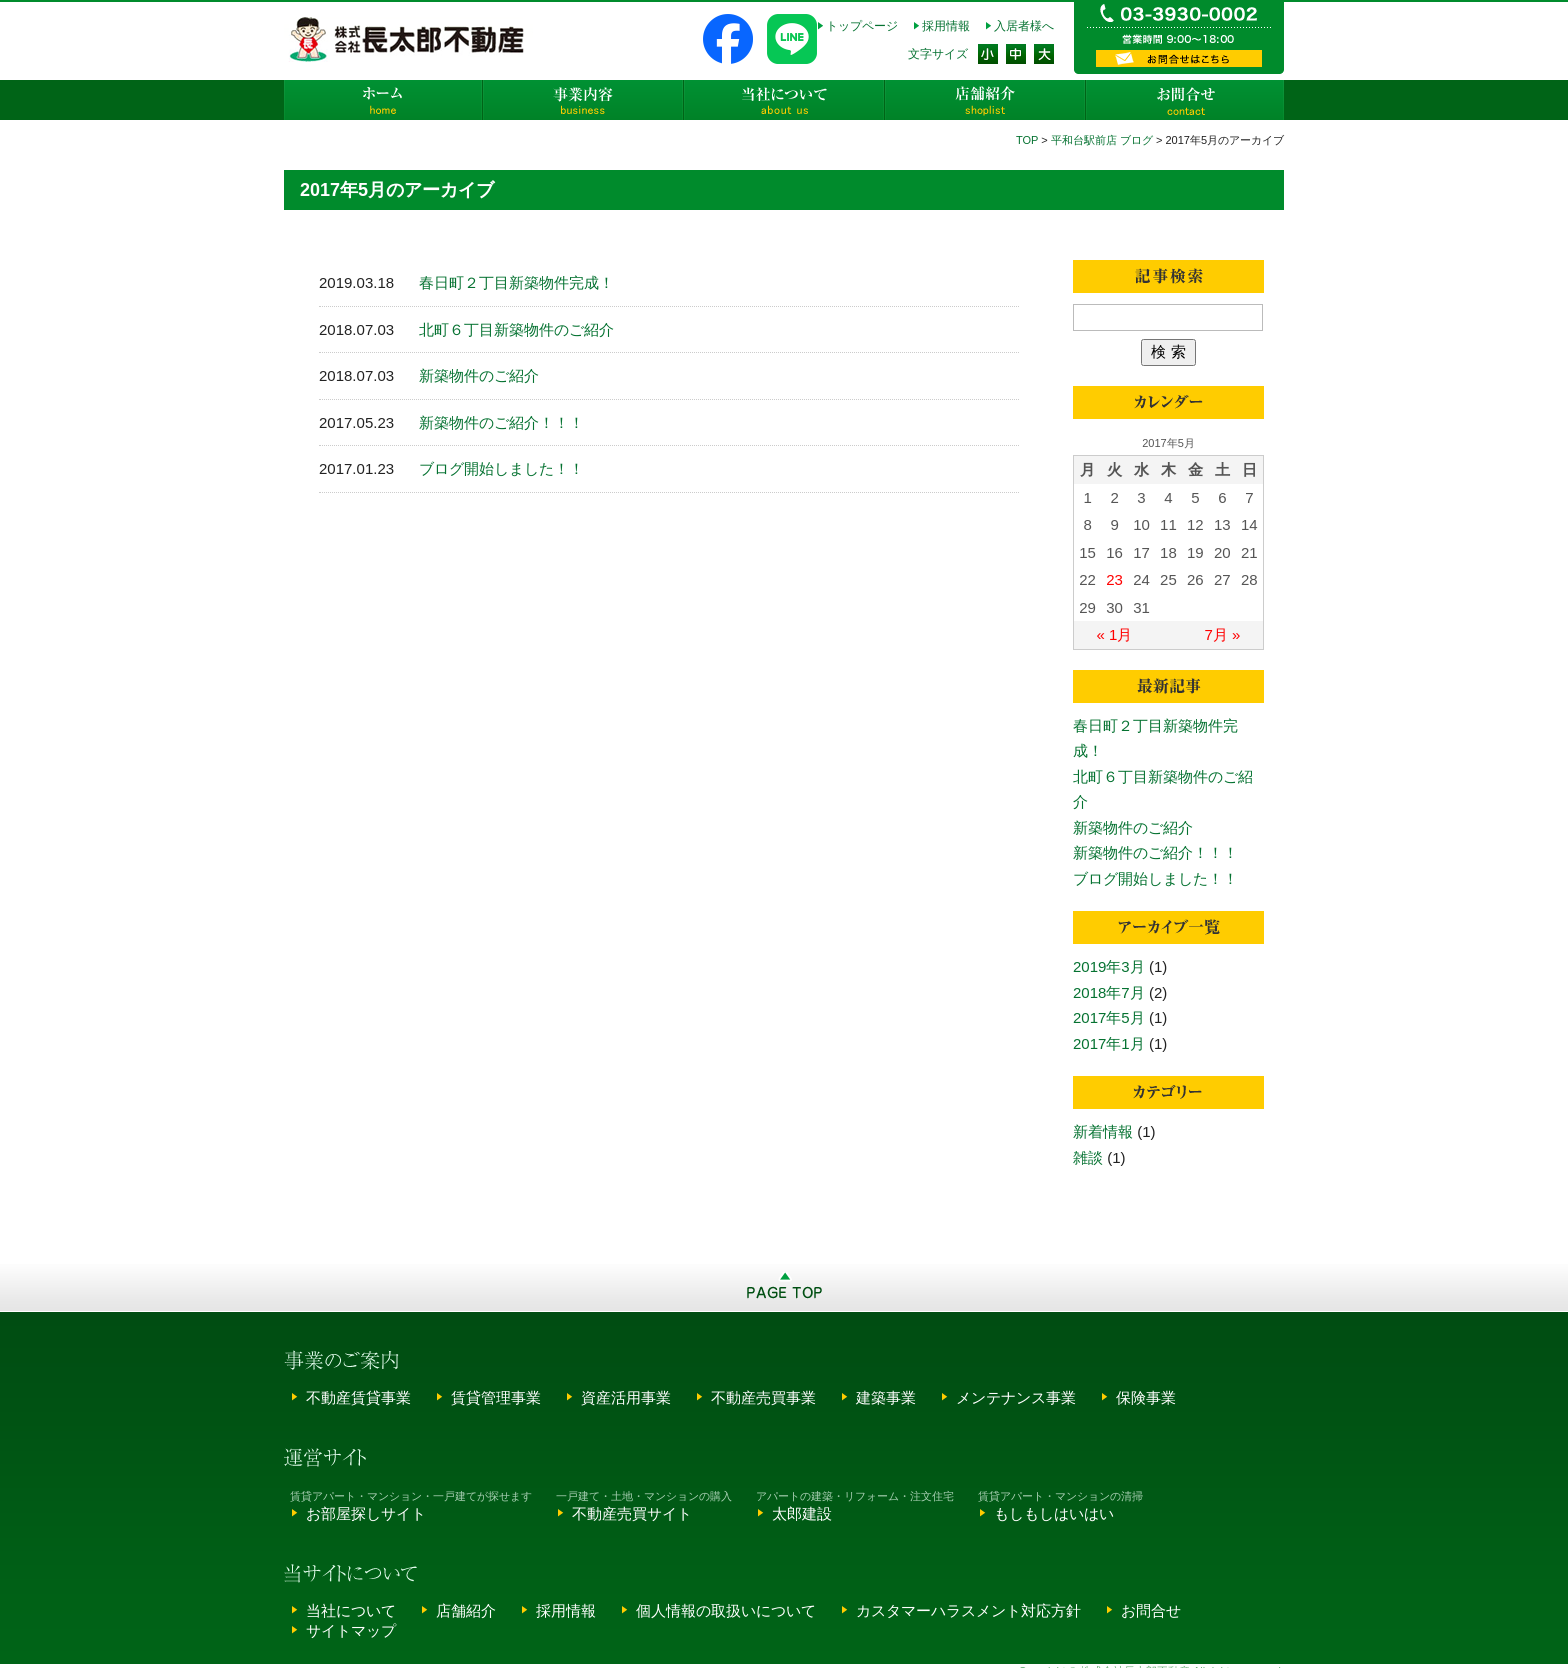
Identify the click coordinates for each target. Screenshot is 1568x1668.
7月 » (1223, 634)
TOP (1027, 140)
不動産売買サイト (632, 1513)
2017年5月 (1109, 1017)
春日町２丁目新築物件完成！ (516, 282)
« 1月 (1115, 634)
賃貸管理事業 (496, 1397)
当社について (784, 100)
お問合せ (1184, 100)
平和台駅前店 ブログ (1102, 140)
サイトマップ (351, 1630)
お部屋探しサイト (366, 1513)
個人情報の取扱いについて (726, 1610)
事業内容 (584, 100)
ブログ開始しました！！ (501, 468)
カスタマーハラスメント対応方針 (968, 1610)
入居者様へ (1024, 26)
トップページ (862, 26)
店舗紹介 (984, 100)
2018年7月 (1109, 992)
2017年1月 (1109, 1043)
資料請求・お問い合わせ (1179, 58)
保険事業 (1146, 1397)
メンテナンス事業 (1016, 1397)
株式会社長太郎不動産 (408, 39)
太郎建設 (802, 1513)
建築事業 (886, 1397)
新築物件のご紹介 (479, 375)
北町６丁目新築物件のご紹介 (516, 329)
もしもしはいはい (1054, 1513)
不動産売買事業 (763, 1397)
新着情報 (1103, 1131)
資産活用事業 (626, 1397)
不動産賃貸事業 (358, 1397)
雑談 (1088, 1157)
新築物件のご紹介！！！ (501, 422)
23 (1114, 579)
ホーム (384, 100)
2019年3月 (1109, 966)
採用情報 (946, 26)
